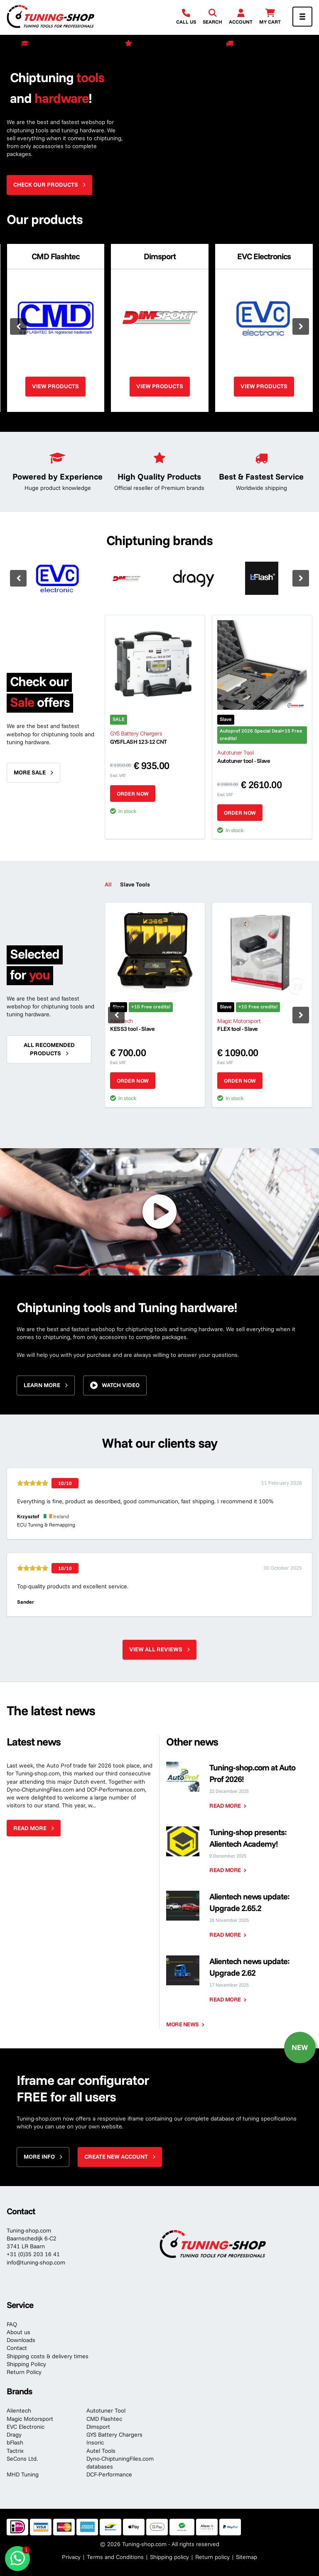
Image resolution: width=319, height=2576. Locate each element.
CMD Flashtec (104, 2419)
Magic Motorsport (30, 2419)
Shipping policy (169, 2557)
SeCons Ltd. (22, 2458)
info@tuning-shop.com (36, 2262)
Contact (17, 2348)
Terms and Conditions (115, 2557)
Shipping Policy (26, 2364)
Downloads (21, 2340)
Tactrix (15, 2450)
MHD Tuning (23, 2474)
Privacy (71, 2557)
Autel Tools (100, 2450)
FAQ (12, 2324)
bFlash (15, 2442)
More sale (30, 772)
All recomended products (49, 1049)
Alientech (19, 2410)
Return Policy (24, 2372)
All (108, 884)
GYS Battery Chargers (114, 2434)
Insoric (95, 2442)
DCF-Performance (109, 2474)
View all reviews (155, 1649)
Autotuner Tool (105, 2410)
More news (182, 2024)
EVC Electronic (25, 2426)
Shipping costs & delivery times (47, 2356)
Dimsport (98, 2426)
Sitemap (246, 2557)
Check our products (45, 184)
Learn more (42, 1385)
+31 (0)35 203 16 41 (33, 2254)
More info (39, 2156)
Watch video (121, 1385)
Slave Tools (135, 884)
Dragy (14, 2434)
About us (18, 2332)
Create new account (116, 2156)
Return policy (212, 2557)
